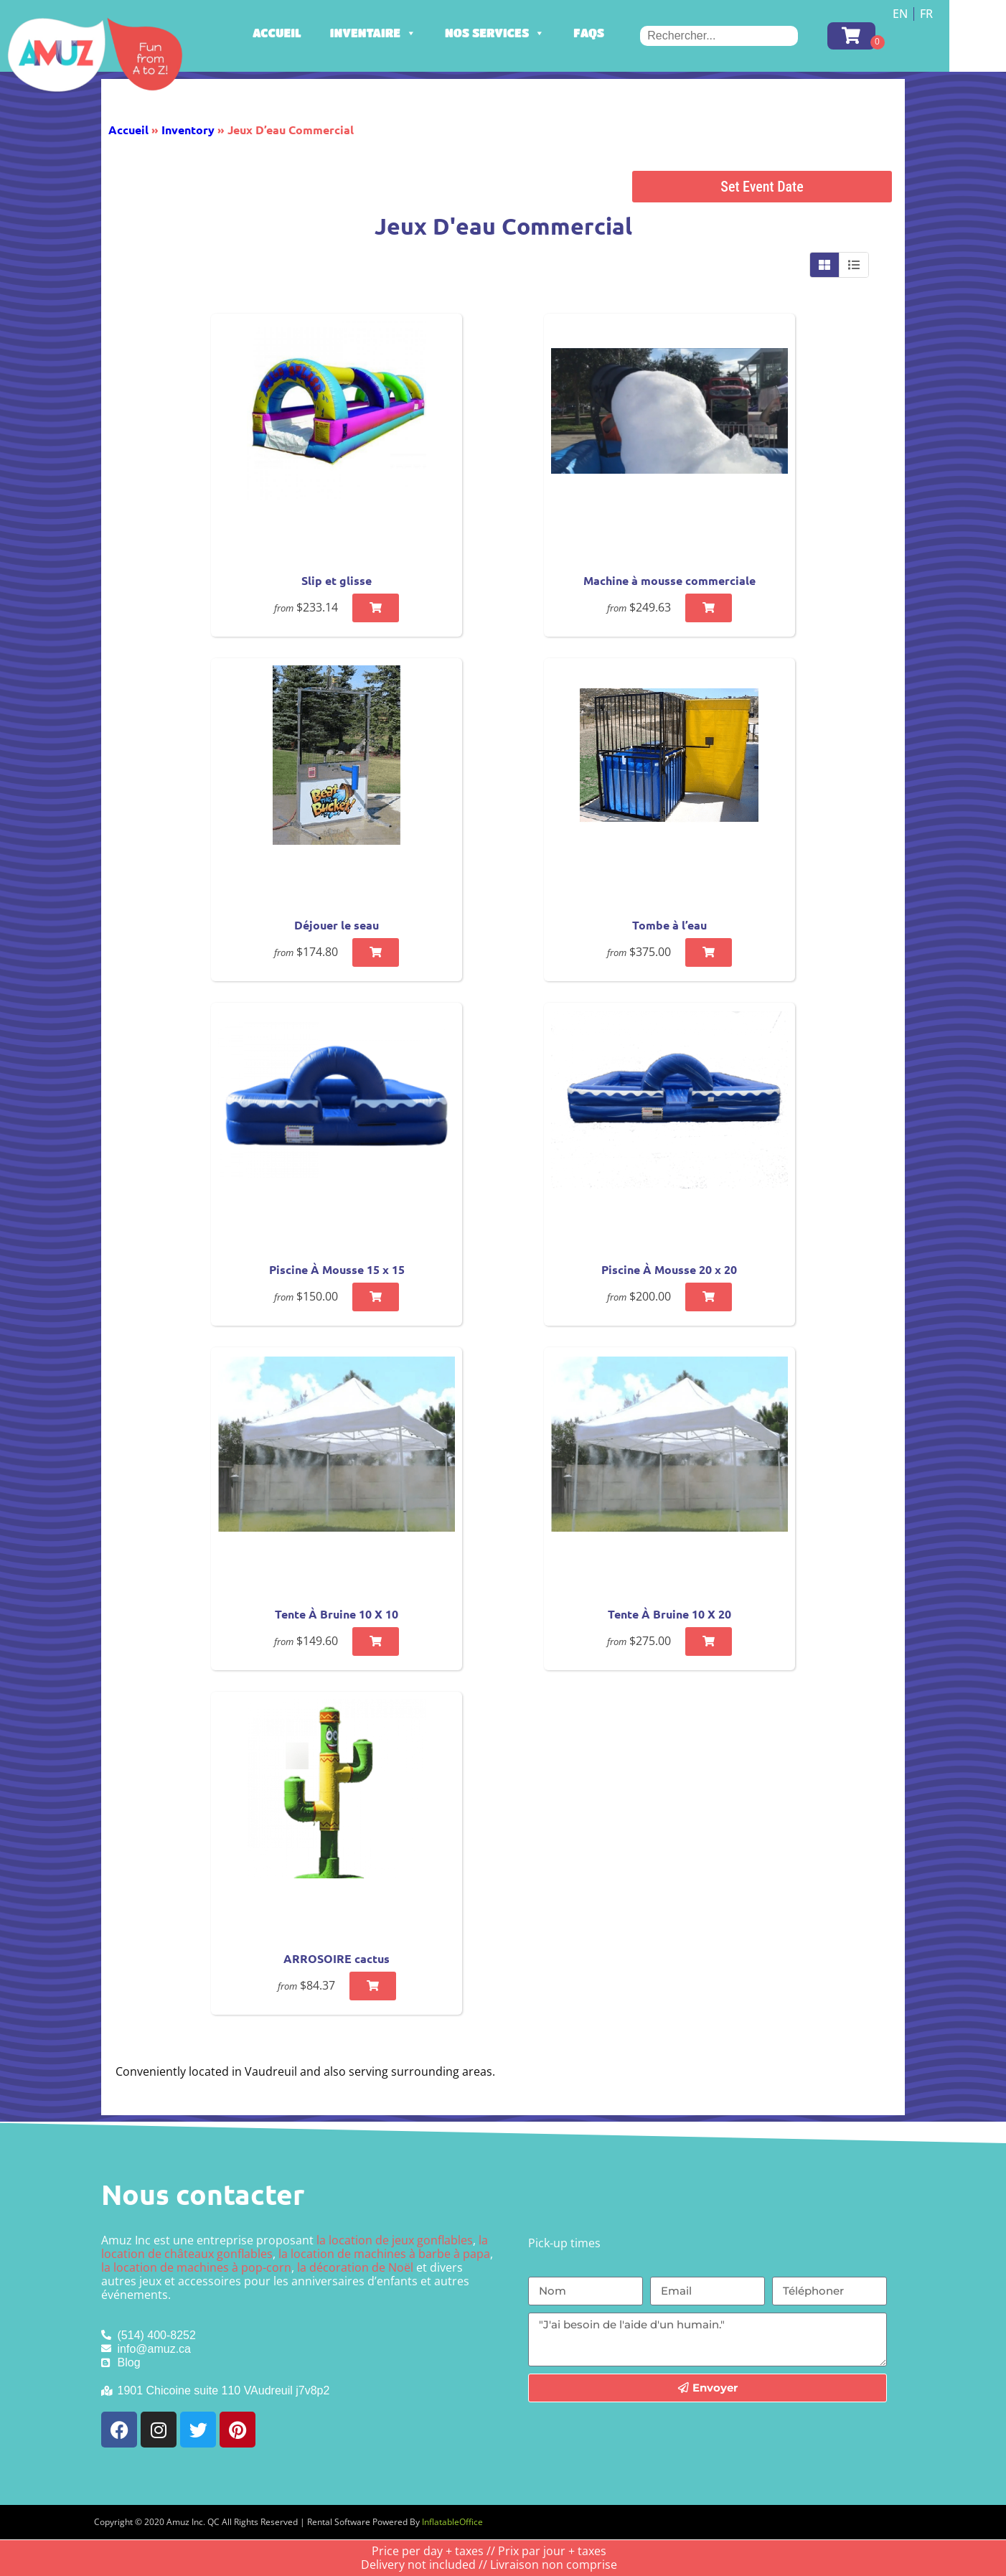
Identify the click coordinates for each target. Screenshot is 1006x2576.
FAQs (626, 32)
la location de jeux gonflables (394, 2240)
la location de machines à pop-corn (196, 2267)
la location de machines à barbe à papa (384, 2254)
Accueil (315, 32)
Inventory (188, 129)
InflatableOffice (452, 2522)
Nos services (533, 32)
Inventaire (411, 32)
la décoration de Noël (355, 2267)
